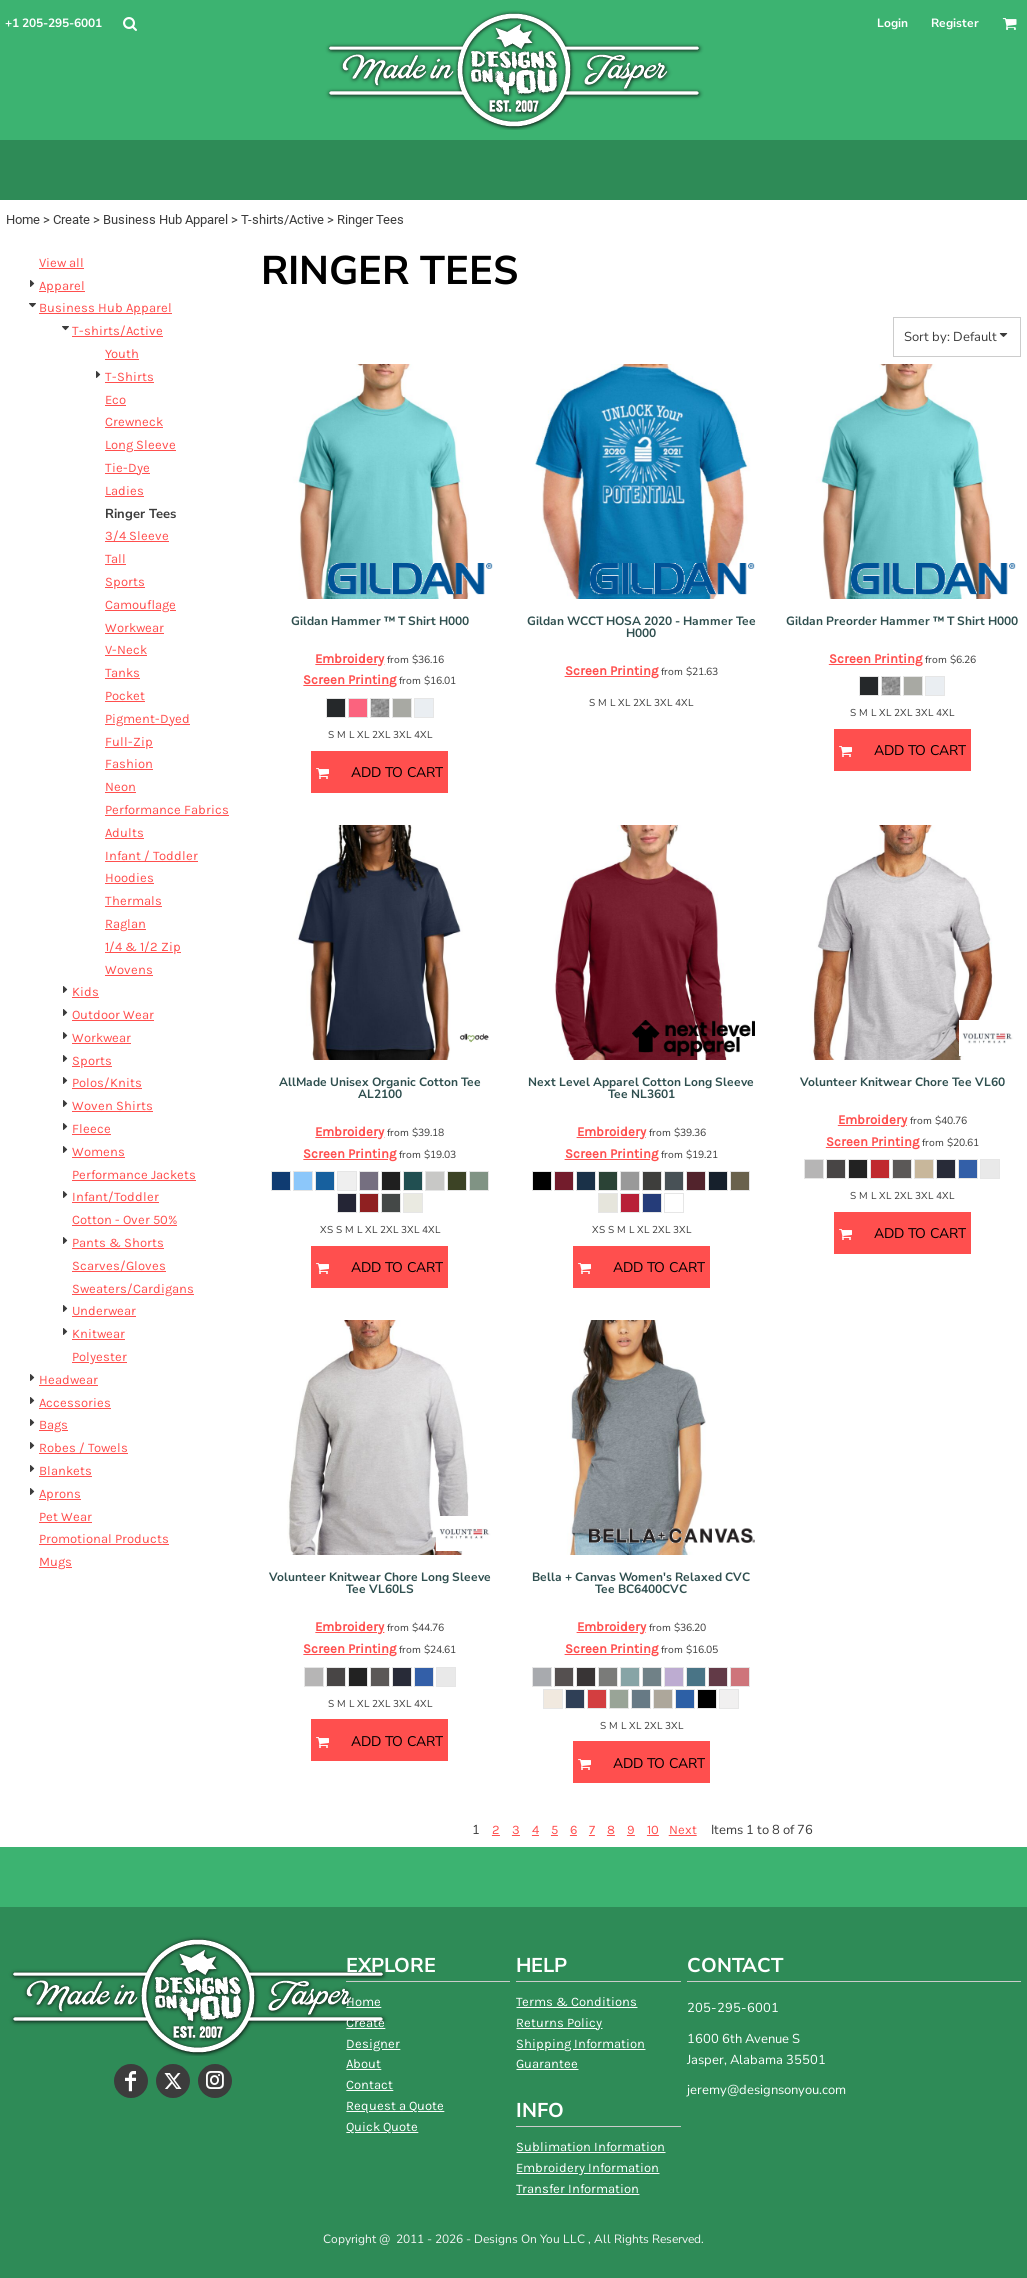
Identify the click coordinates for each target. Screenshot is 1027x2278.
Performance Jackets (134, 1174)
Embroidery (349, 658)
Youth (122, 353)
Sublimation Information (590, 2146)
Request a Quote (395, 2105)
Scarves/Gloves (119, 1265)
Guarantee (547, 2063)
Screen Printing (349, 679)
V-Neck (126, 649)
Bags (53, 1424)
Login (892, 23)
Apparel (62, 285)
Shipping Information (580, 2043)
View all (61, 262)
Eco (115, 399)
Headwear (68, 1379)
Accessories (75, 1402)
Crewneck (134, 421)
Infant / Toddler (151, 855)
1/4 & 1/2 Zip (143, 946)
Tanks (122, 672)
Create (71, 219)
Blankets (65, 1470)
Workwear (134, 627)
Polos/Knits (107, 1082)
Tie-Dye (127, 467)
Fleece (91, 1128)
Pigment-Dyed (147, 718)
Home (23, 219)
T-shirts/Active (282, 219)
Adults (124, 832)
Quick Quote (382, 2126)
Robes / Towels (83, 1447)
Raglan (125, 923)
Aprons (60, 1493)
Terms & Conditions (576, 2001)
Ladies (124, 490)
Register (955, 23)
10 (653, 1829)
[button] (129, 23)
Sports (125, 581)
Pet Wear (65, 1516)
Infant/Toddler (115, 1196)
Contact (369, 2084)
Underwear (104, 1310)
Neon (120, 786)
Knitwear (98, 1333)
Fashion (129, 763)
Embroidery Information (587, 2167)
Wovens (129, 969)
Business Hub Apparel (165, 219)
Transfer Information (577, 2188)
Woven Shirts (112, 1105)
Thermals (133, 900)
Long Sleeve (140, 444)
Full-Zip (129, 741)
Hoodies (129, 877)
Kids (85, 991)
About (363, 2063)
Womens (98, 1151)
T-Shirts (129, 376)
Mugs (55, 1561)
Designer (373, 2043)
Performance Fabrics (167, 809)
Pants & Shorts (118, 1242)
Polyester (99, 1356)
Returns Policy (559, 2022)
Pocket (125, 695)
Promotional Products (104, 1538)
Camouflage (140, 604)
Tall (115, 558)
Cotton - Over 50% (124, 1219)
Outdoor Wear (113, 1014)
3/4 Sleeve (137, 535)
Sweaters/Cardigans (133, 1288)
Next (683, 1829)
